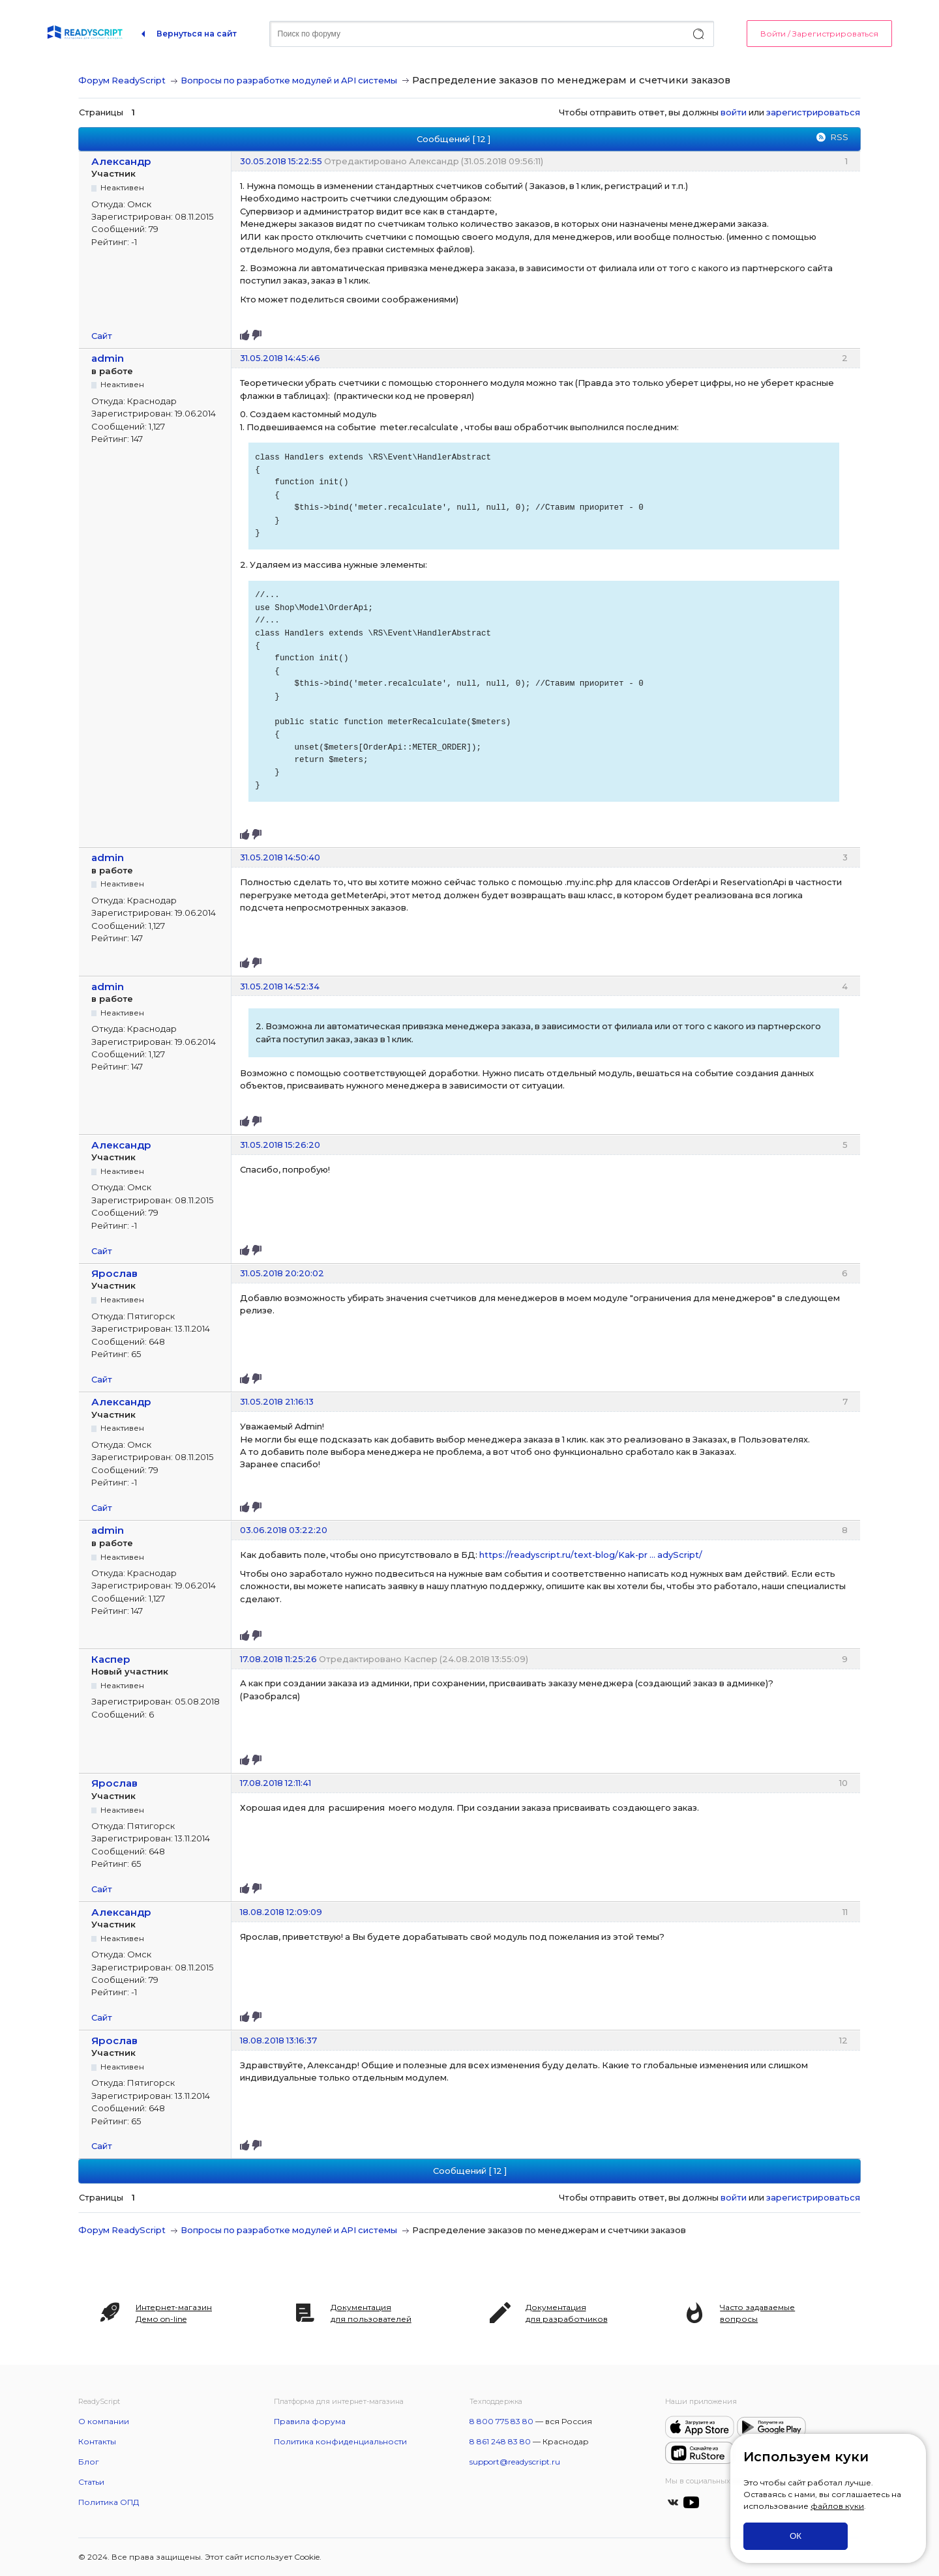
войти (734, 112)
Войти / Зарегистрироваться (819, 33)
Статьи (91, 2482)
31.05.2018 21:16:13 (277, 1401)
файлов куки (837, 2506)
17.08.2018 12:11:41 (275, 1783)
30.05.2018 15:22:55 (281, 161)
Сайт (101, 335)
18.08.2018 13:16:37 (278, 2040)
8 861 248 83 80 (500, 2441)
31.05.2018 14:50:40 (280, 857)
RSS (839, 137)
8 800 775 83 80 (501, 2421)
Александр (121, 161)
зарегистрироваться (813, 112)
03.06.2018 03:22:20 (283, 1530)
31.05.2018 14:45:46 (280, 358)
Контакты (97, 2441)
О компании (103, 2421)
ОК (795, 2536)
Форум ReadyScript (122, 80)
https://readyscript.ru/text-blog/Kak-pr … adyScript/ (590, 1554)
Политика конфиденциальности (340, 2441)
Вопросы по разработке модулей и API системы (289, 80)
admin (107, 358)
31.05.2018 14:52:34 (280, 986)
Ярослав (114, 1273)
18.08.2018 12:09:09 (281, 1912)
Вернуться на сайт (196, 33)
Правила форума (310, 2421)
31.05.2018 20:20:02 (282, 1273)
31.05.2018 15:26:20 (280, 1144)
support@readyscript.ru (515, 2461)
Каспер (110, 1659)
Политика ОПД (108, 2502)
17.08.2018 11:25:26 (278, 1659)
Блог (88, 2461)
